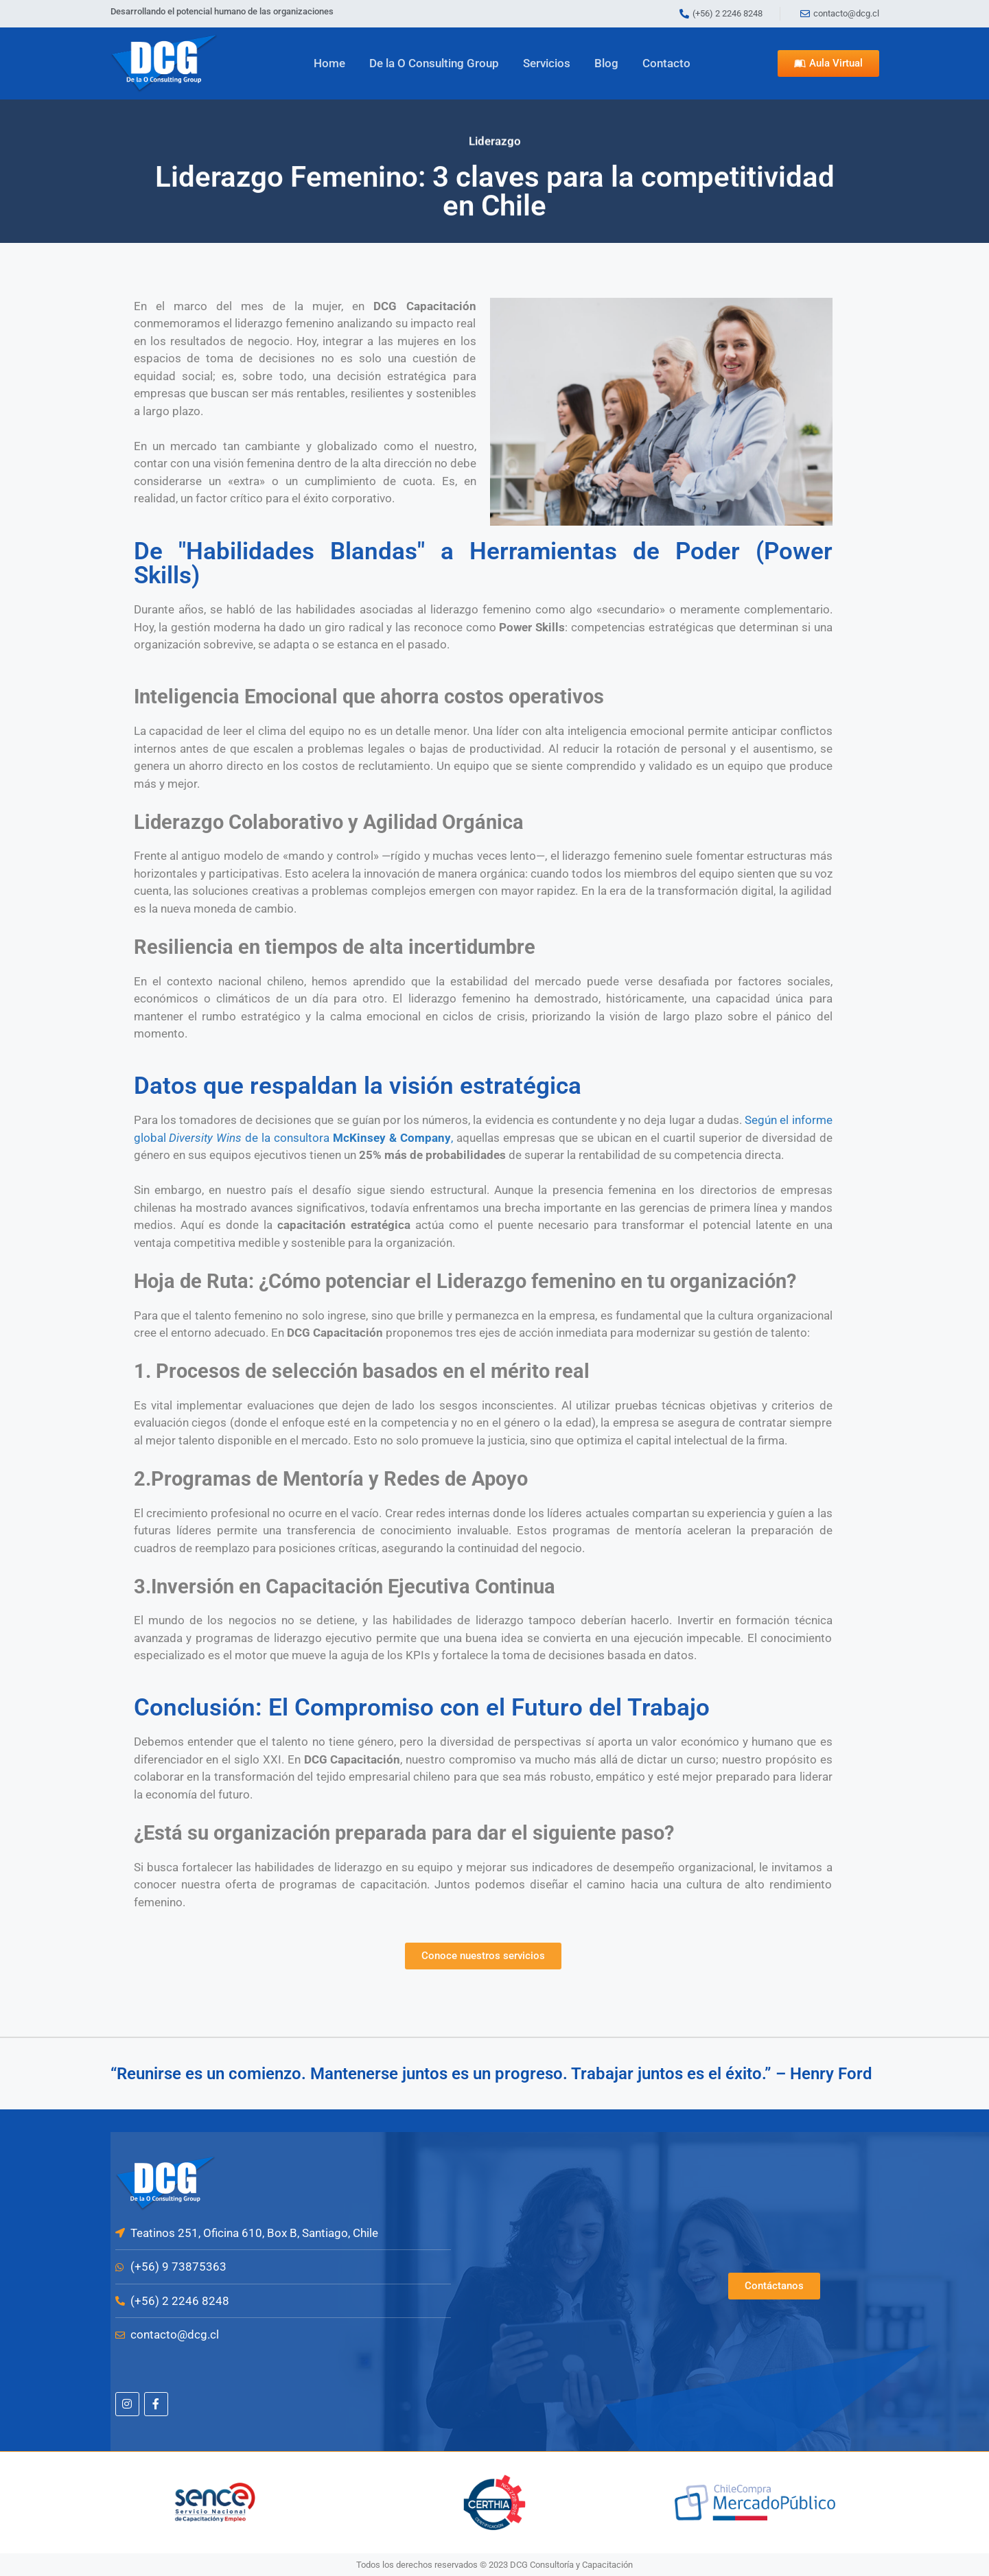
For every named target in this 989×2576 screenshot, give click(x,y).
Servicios (546, 63)
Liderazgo (495, 135)
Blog (606, 63)
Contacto (666, 63)
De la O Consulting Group (434, 63)
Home (329, 63)
